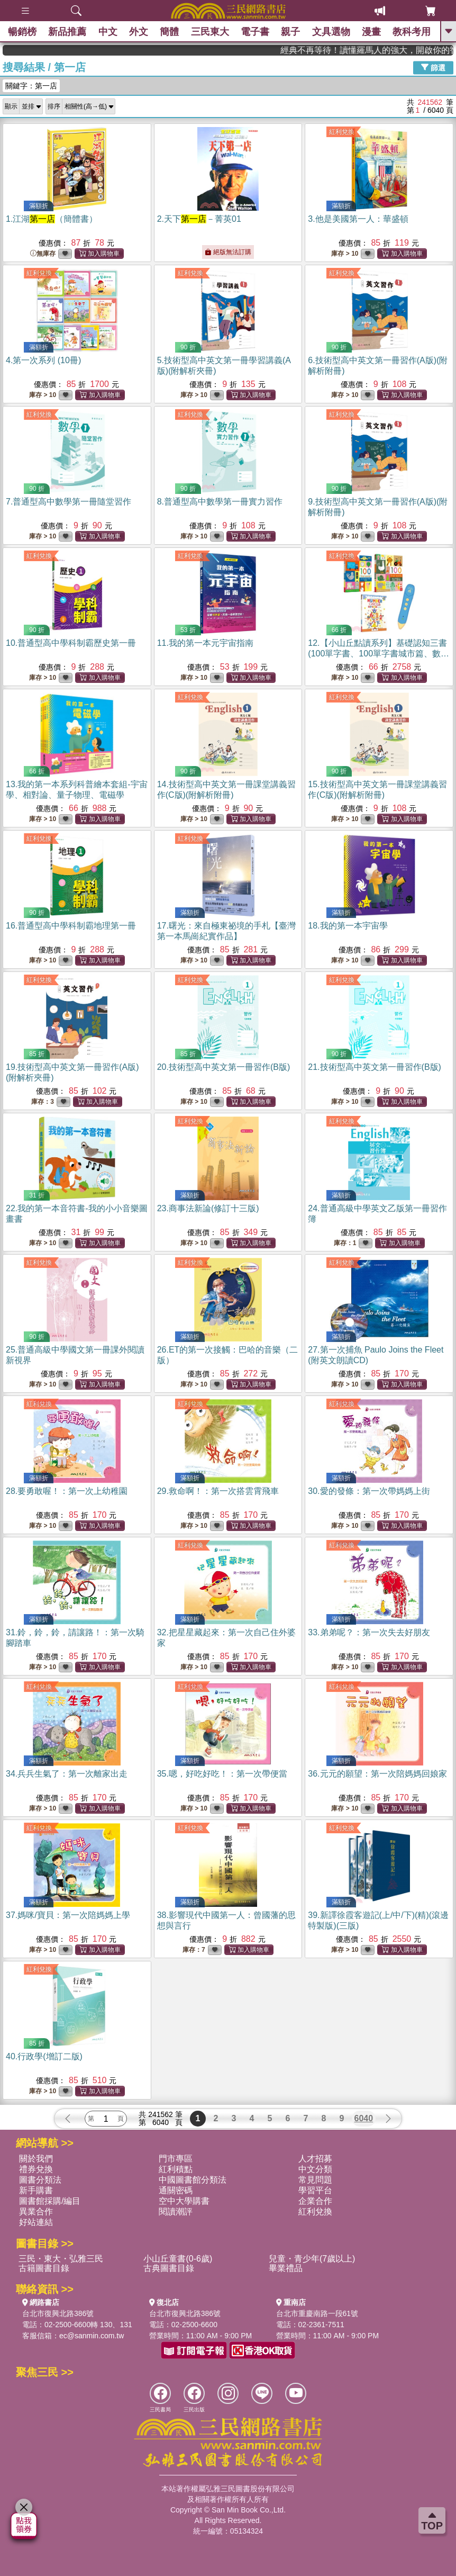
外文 (138, 31)
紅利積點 (176, 2169)
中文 (107, 31)
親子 (290, 31)
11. (205, 642)
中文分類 (315, 2169)
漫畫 (371, 31)
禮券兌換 (36, 2169)
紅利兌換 (341, 132)
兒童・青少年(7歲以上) (312, 2258)
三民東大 (210, 31)
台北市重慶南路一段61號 (317, 2313)
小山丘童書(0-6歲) (177, 2258)
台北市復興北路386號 (58, 2313)
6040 (363, 2118)
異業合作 (36, 2211)
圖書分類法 (40, 2179)
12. (378, 653)
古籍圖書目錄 (44, 2268)
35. (222, 1773)
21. (374, 1066)
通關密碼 (176, 2190)
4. (43, 360)
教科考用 (412, 31)
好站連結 (36, 2222)
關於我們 (36, 2158)
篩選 (433, 67)
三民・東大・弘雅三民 (61, 2258)
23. (208, 1208)
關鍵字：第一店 (31, 86)
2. (199, 218)
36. (377, 1773)
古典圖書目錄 (168, 2268)
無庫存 (43, 253)
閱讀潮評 (176, 2211)
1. (51, 218)
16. (71, 925)
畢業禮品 (286, 2268)
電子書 (255, 31)
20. (223, 1066)
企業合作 (315, 2200)
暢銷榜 (22, 31)
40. (44, 2056)
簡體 (169, 31)
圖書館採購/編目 (49, 2200)
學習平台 (315, 2190)
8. (219, 501)
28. (66, 1491)
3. (358, 218)
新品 (67, 31)
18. (347, 925)
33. (369, 1632)
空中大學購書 (184, 2200)
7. (68, 501)
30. (369, 1491)
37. (68, 1915)
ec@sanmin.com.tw (91, 2335)
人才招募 (315, 2158)
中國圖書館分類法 (192, 2179)
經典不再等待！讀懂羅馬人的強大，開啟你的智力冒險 (402, 50)
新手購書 (36, 2190)
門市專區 (176, 2158)
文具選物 (331, 31)
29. (218, 1491)
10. (71, 642)
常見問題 (315, 2179)
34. (66, 1773)
